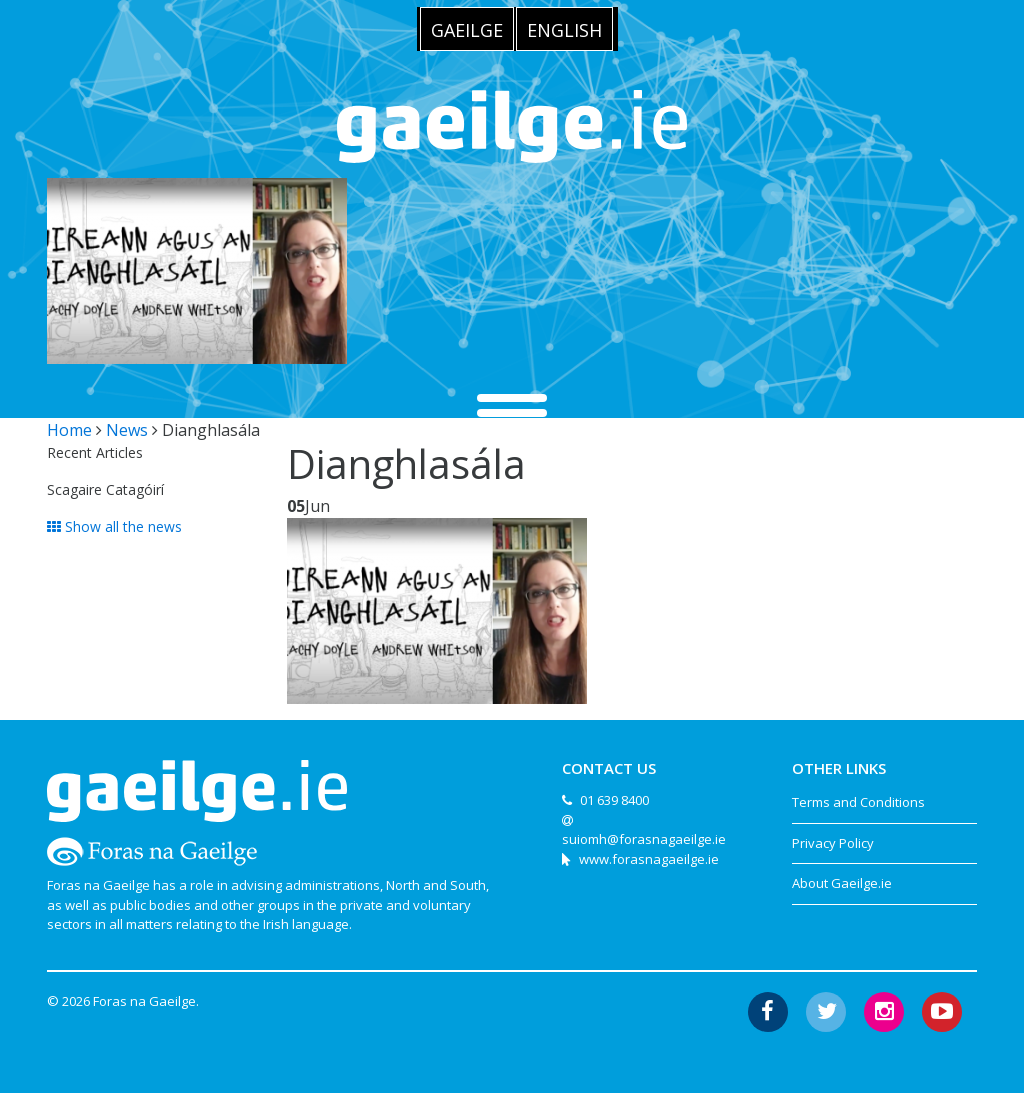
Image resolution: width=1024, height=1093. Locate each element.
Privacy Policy (833, 843)
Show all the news (114, 526)
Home (69, 430)
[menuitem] (467, 29)
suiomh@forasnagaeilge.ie (644, 839)
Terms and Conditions (858, 802)
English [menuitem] (564, 30)
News (127, 430)
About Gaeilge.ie (842, 883)
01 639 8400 (614, 800)
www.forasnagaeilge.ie (649, 859)
